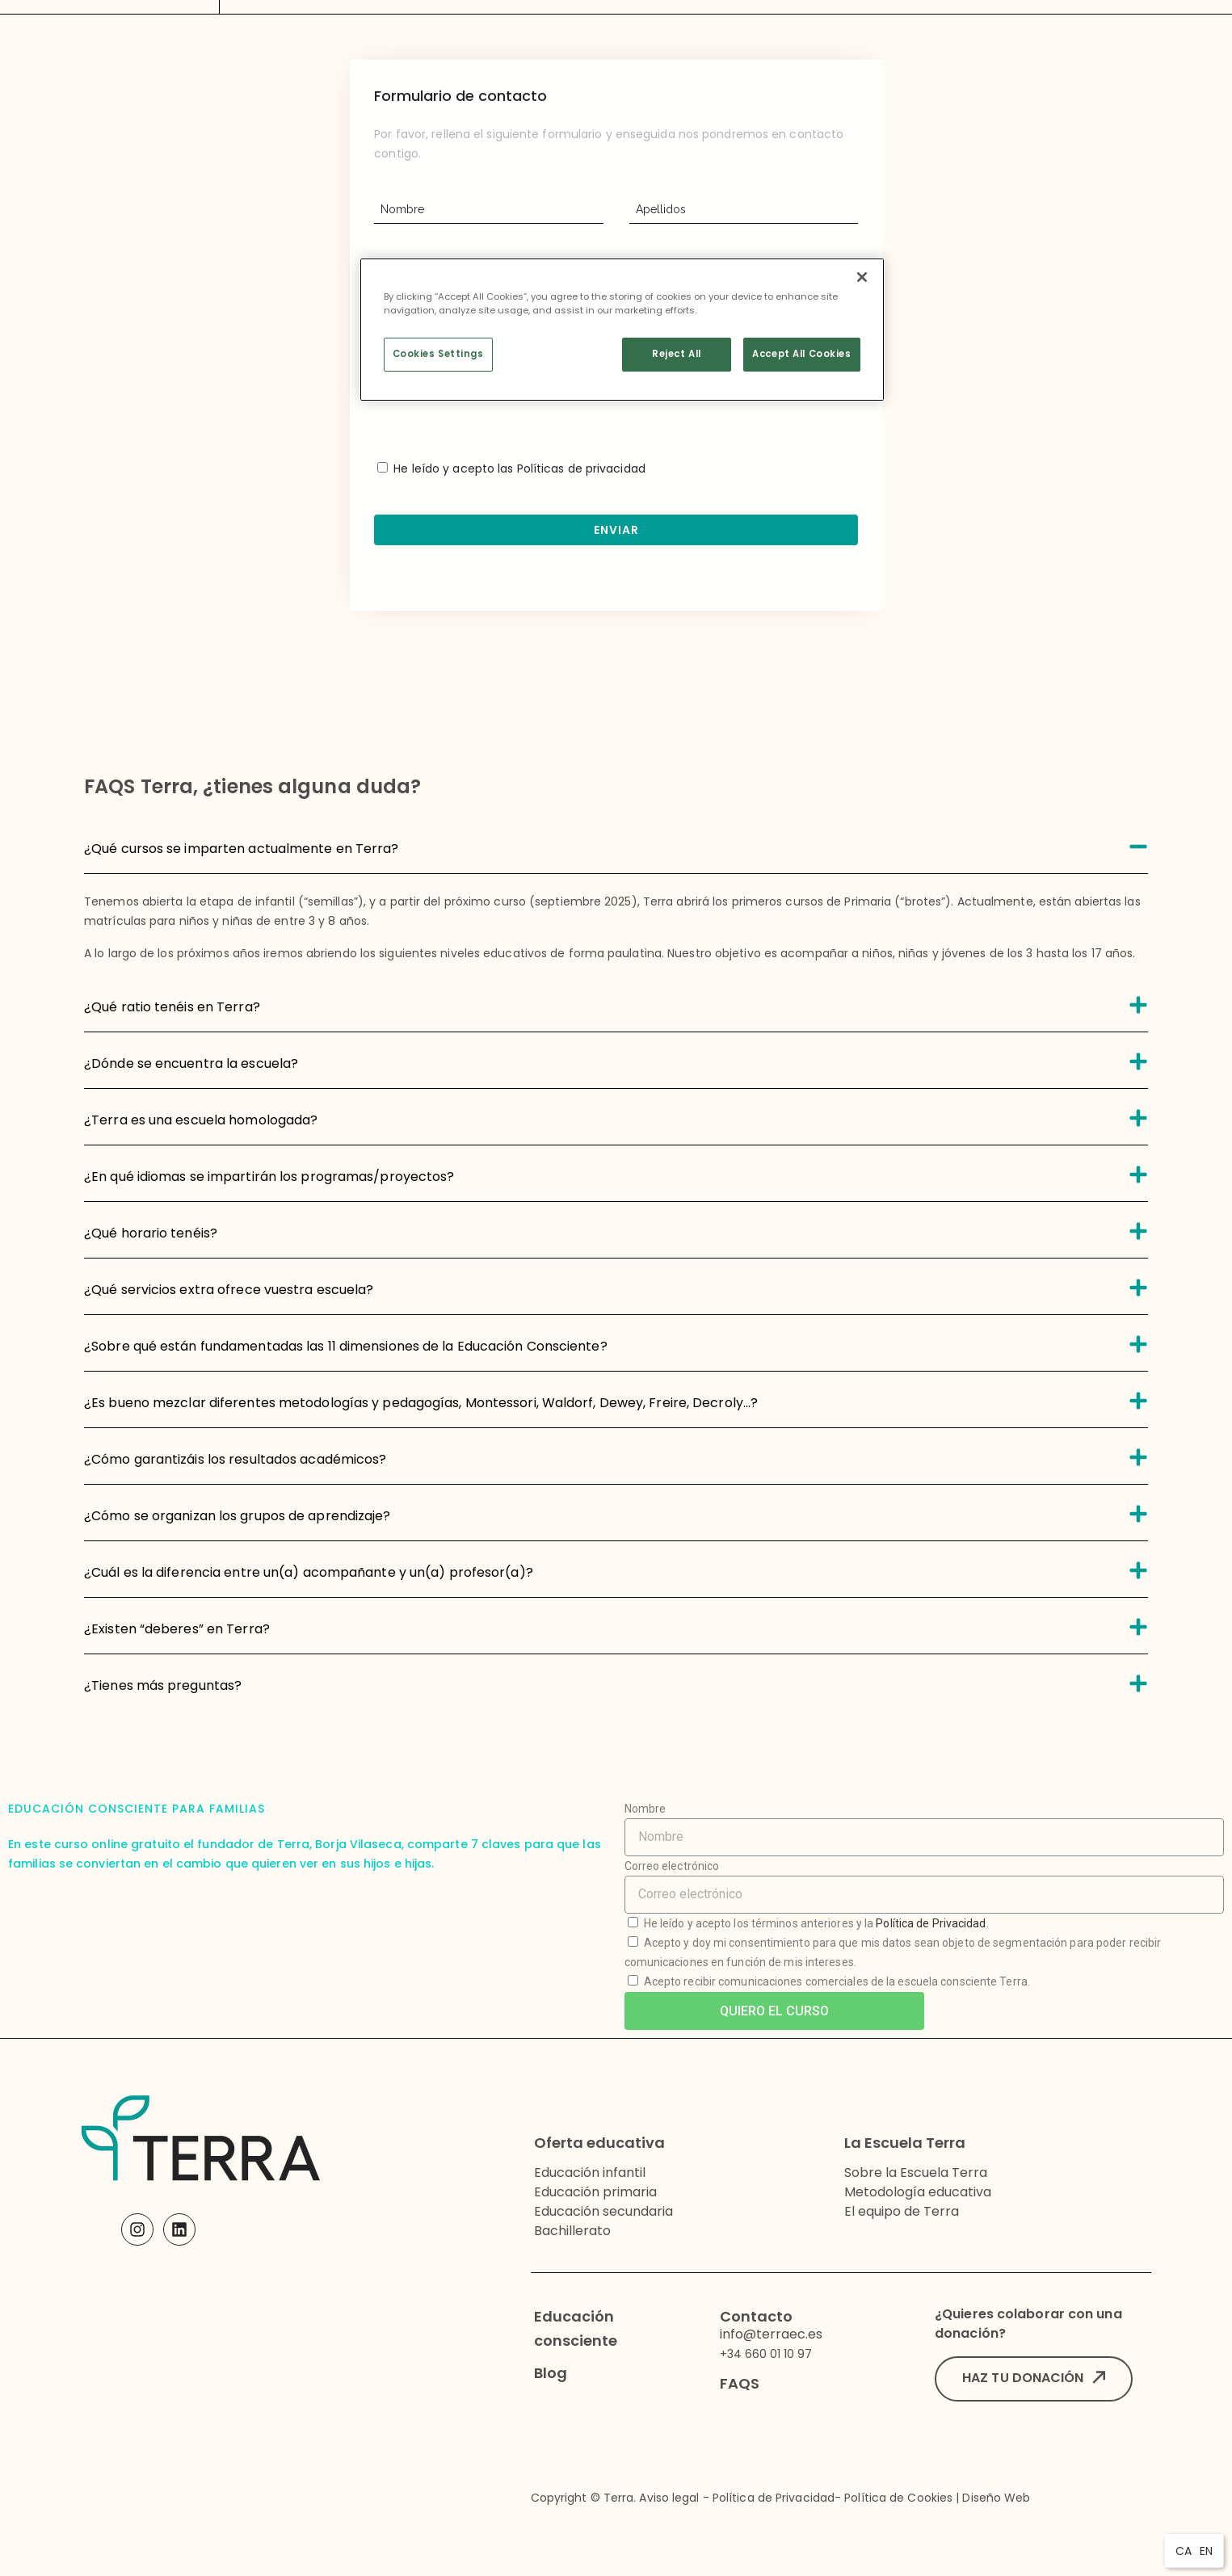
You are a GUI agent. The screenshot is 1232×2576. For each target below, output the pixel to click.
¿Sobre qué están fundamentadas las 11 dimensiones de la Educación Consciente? (346, 1346)
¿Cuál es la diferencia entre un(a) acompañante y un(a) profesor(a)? (308, 1572)
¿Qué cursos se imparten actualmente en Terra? (241, 848)
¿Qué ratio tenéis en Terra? (172, 1007)
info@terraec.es (771, 2334)
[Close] (862, 277)
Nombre (645, 1808)
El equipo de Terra (901, 2211)
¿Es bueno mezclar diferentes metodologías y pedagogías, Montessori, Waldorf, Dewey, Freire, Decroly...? (421, 1402)
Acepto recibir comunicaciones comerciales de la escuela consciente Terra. (837, 1981)
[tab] (616, 845)
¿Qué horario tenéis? (150, 1233)
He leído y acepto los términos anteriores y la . (816, 1923)
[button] (1034, 2379)
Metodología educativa (917, 2192)
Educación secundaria (603, 2211)
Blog (550, 2373)
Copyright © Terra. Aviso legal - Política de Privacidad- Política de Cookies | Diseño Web (781, 2498)
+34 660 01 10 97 (766, 2354)
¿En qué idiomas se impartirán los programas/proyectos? (269, 1176)
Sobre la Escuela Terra (915, 2172)
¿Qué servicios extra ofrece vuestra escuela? (228, 1289)
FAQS (739, 2383)
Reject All (676, 353)
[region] (622, 329)
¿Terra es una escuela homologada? (200, 1120)
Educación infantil (589, 2172)
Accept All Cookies (801, 353)
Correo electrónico (672, 1866)
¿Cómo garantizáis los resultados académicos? (235, 1459)
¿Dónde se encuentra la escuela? (191, 1063)
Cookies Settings (438, 353)
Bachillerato (572, 2230)
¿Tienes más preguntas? (163, 1685)
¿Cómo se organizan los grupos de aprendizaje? (237, 1516)
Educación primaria (595, 2192)
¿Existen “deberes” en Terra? (177, 1629)
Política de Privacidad (931, 1923)
